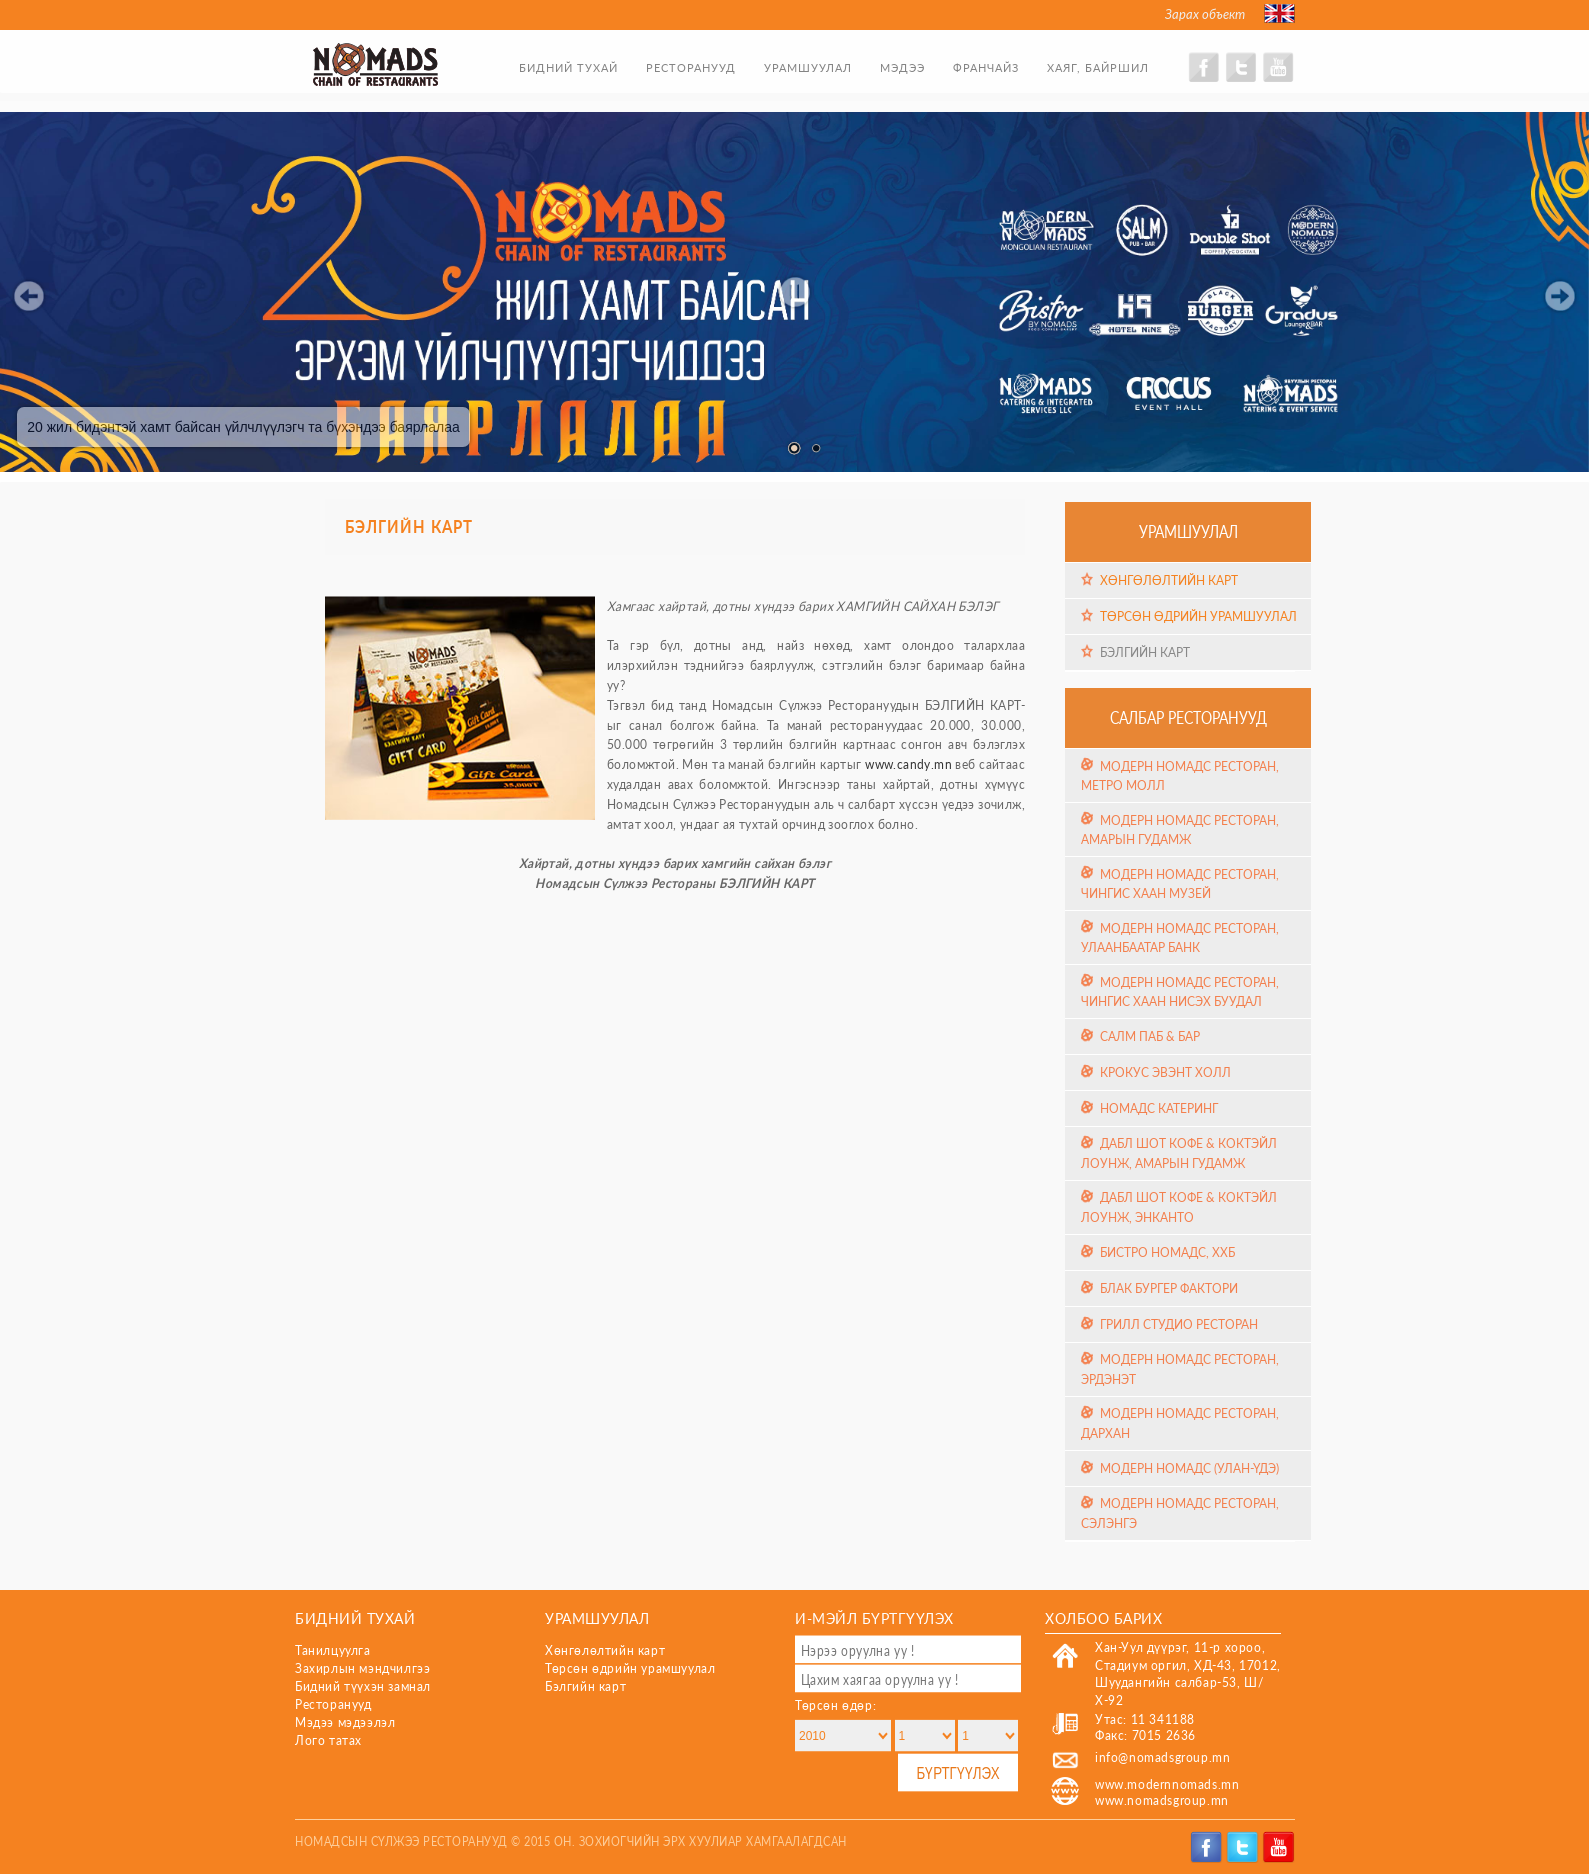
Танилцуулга (333, 1650)
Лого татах (328, 1740)
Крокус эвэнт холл (1165, 1072)
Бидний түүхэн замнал (363, 1686)
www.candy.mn (908, 764)
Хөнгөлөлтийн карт (1169, 580)
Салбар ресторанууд (1187, 717)
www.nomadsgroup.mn (1162, 1800)
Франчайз (986, 67)
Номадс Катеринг (1159, 1108)
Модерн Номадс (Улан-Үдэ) (1189, 1468)
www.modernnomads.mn (1167, 1784)
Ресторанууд (691, 67)
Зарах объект (1205, 14)
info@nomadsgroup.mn (1162, 1757)
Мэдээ (902, 67)
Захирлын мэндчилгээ (362, 1668)
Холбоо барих (1103, 1617)
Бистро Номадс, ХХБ (1167, 1252)
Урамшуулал (808, 67)
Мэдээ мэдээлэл (345, 1722)
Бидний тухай (568, 67)
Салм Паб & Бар (1150, 1036)
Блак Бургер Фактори (1169, 1288)
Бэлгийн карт (1145, 652)
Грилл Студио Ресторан (1179, 1324)
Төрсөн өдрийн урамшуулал (1198, 616)
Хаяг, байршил (1098, 67)
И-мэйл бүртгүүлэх (874, 1617)
